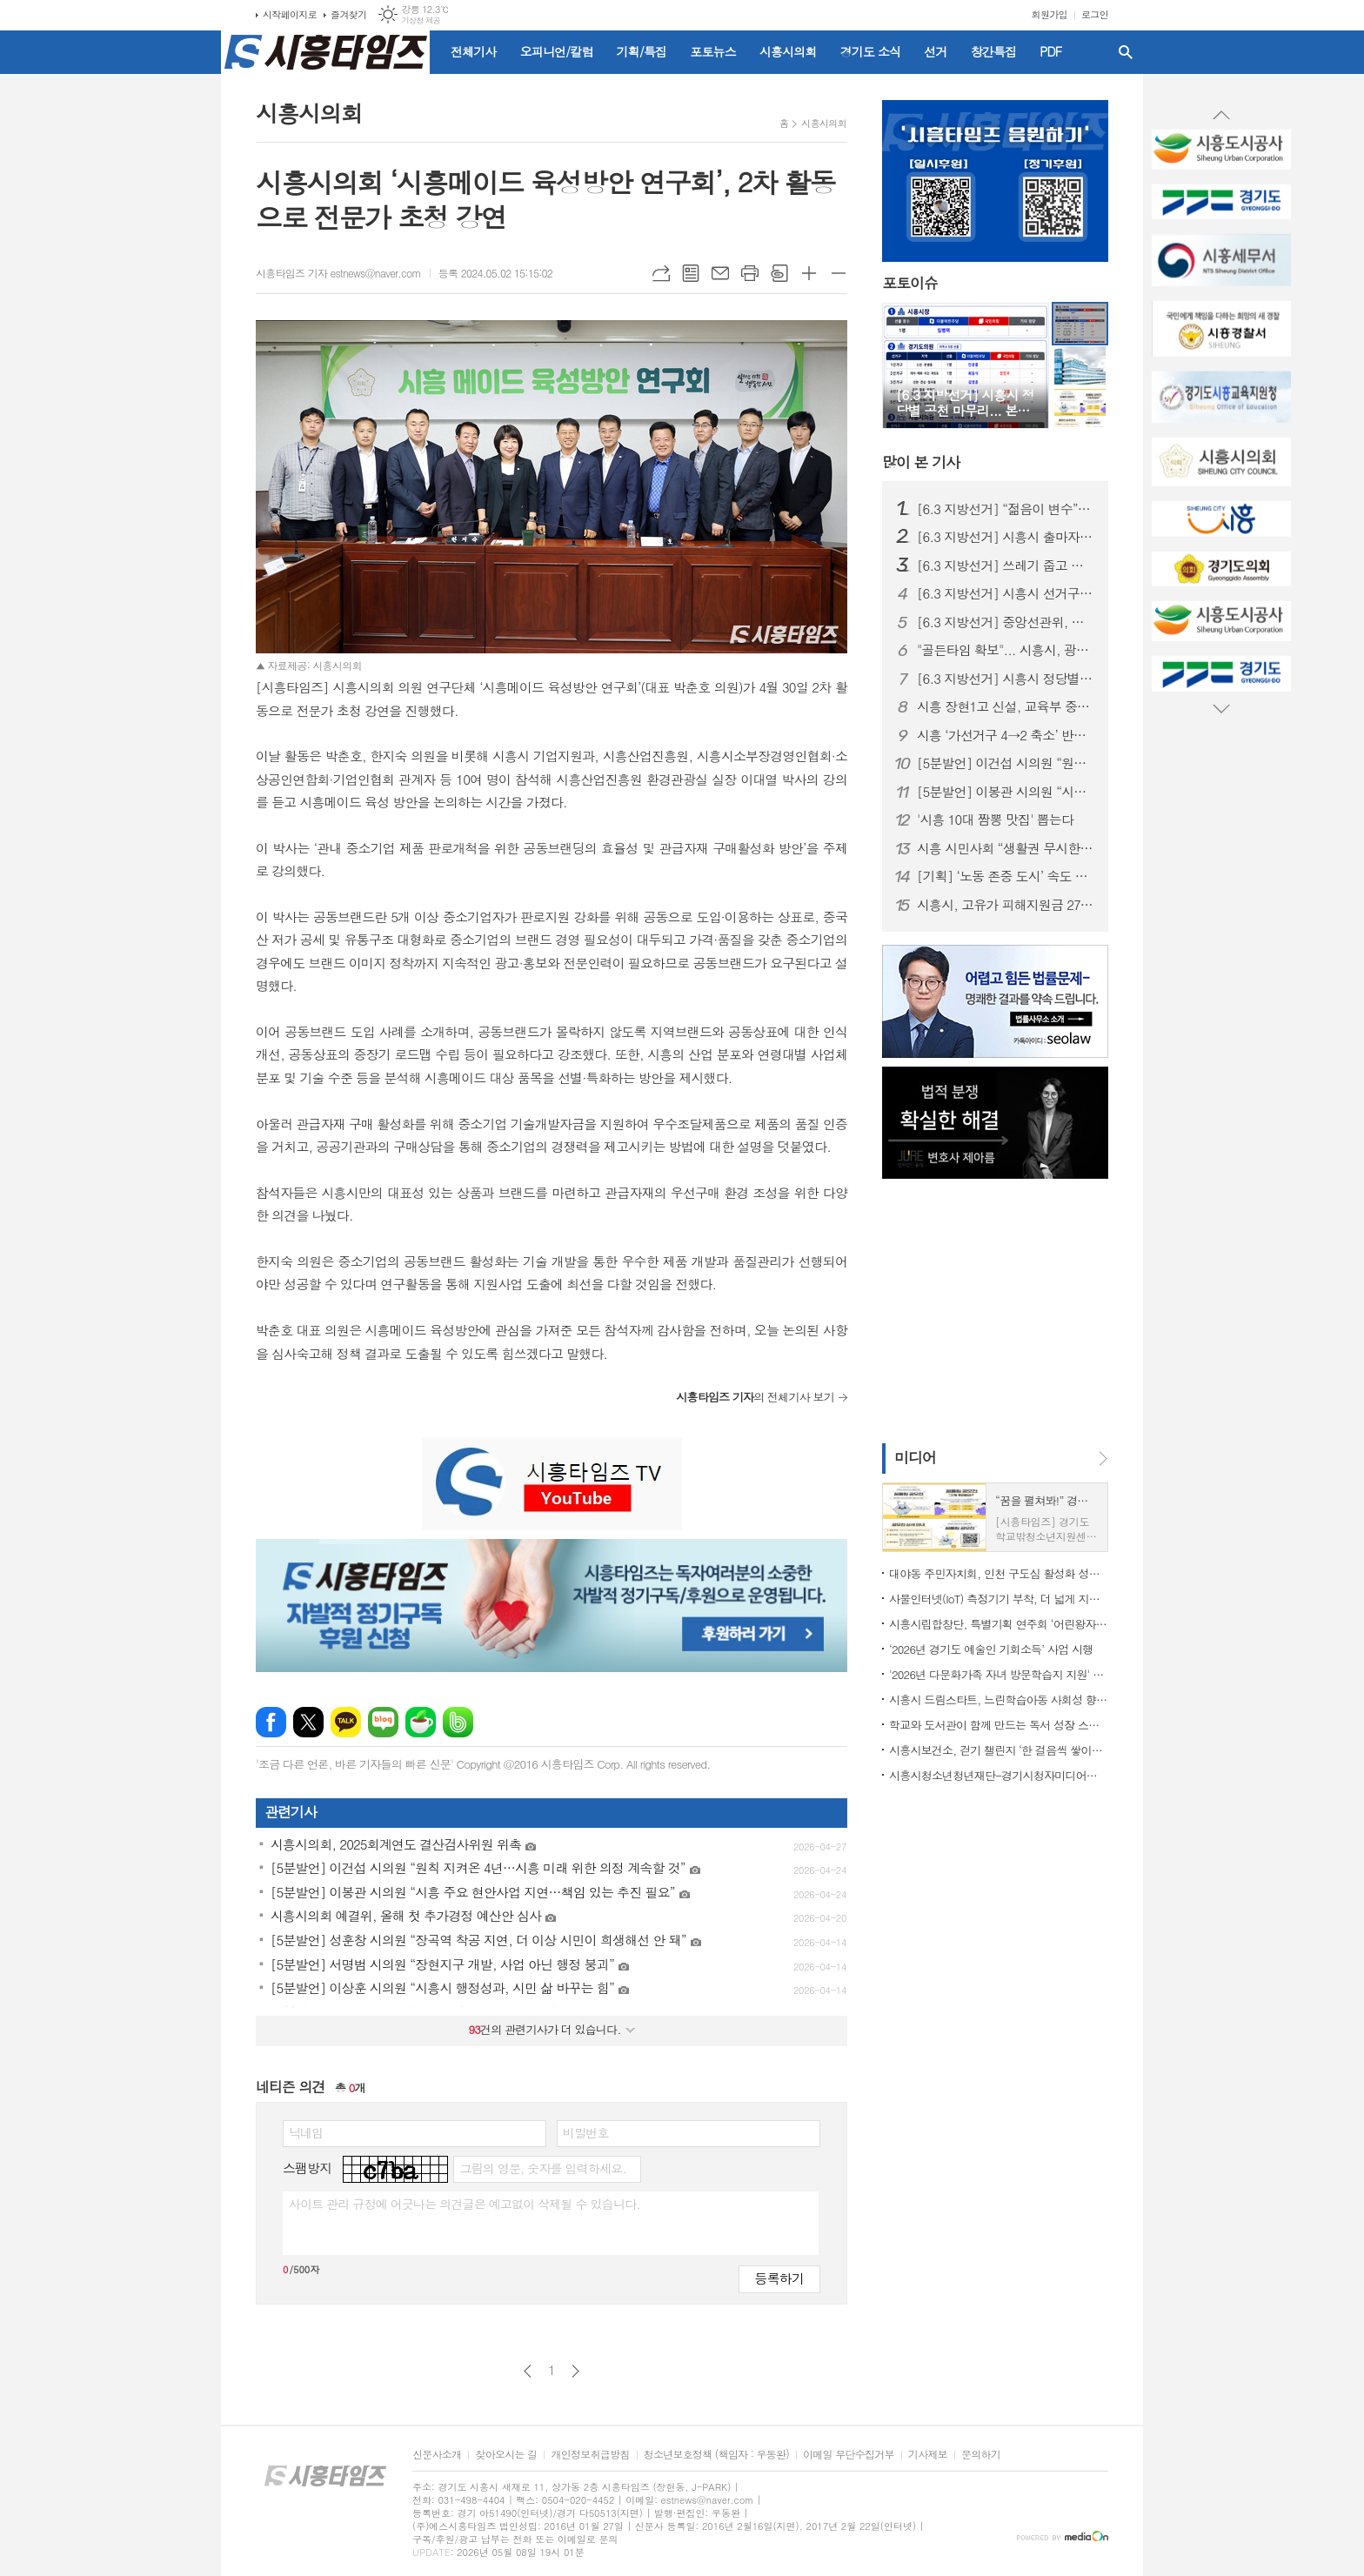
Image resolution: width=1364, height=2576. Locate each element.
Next (1221, 708)
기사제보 (927, 2454)
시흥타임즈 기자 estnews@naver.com (338, 272)
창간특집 (994, 51)
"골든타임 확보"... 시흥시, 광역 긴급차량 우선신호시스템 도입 (1005, 650)
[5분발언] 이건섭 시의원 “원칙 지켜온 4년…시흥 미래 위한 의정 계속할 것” (1005, 763)
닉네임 (306, 2132)
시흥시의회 (788, 51)
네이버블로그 (383, 1722)
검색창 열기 (1125, 52)
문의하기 (980, 2454)
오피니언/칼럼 (556, 51)
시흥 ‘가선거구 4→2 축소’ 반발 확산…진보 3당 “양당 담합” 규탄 (1005, 735)
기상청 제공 (420, 20)
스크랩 (779, 273)
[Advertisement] (142, 317)
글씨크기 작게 (838, 273)
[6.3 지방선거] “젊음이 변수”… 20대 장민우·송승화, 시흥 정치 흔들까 (1005, 509)
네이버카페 (420, 1722)
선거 (935, 51)
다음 (575, 2371)
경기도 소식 (870, 51)
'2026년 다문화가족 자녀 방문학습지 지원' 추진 (998, 1674)
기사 (920, 462)
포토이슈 (910, 283)
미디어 (915, 1457)
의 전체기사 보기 (755, 1396)
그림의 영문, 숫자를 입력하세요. (542, 2168)
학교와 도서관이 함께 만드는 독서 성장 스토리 (998, 1724)
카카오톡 (346, 1722)
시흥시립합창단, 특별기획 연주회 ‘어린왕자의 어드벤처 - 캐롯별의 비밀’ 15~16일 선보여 (998, 1624)
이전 (528, 2371)
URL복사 (661, 273)
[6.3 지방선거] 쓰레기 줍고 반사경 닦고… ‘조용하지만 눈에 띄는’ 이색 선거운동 (1005, 565)
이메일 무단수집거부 (848, 2454)
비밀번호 (586, 2132)
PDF (1050, 51)
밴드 (458, 1722)
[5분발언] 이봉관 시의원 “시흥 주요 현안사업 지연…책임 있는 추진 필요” (1005, 791)
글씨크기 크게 (809, 273)
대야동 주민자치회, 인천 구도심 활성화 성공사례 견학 (998, 1573)
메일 (720, 273)
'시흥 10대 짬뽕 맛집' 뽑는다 (995, 819)
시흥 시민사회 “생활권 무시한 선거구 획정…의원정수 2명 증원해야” (1005, 848)
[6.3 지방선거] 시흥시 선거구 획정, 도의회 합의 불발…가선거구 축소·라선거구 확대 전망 (1005, 593)
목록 (690, 273)
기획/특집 (642, 51)
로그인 (1094, 14)
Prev (1221, 116)
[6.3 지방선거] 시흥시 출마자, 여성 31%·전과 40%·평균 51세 (1005, 536)
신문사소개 (436, 2454)
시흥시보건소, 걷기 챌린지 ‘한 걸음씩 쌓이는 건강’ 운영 (998, 1750)
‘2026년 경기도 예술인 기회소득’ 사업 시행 (991, 1649)
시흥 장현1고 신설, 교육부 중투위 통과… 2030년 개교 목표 (1005, 706)
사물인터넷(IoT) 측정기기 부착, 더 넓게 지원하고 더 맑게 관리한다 (998, 1598)
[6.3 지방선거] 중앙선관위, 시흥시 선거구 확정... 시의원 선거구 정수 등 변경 (1005, 622)
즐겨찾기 (348, 14)
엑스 (308, 1722)
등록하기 (779, 2278)
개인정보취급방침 (590, 2454)
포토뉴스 (713, 51)
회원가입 (1049, 14)
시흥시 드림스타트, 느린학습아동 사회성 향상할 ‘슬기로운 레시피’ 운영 (998, 1699)
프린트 (750, 273)
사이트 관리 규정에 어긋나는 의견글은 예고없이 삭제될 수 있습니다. (464, 2204)
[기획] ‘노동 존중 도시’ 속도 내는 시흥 (1005, 876)
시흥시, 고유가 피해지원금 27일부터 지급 (1005, 904)
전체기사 (474, 51)
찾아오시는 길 (506, 2454)
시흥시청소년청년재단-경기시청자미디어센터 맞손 (998, 1775)
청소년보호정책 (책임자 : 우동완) (716, 2454)
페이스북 (271, 1722)
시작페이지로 (290, 14)
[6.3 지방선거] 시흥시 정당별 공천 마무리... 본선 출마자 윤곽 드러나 (1005, 678)
